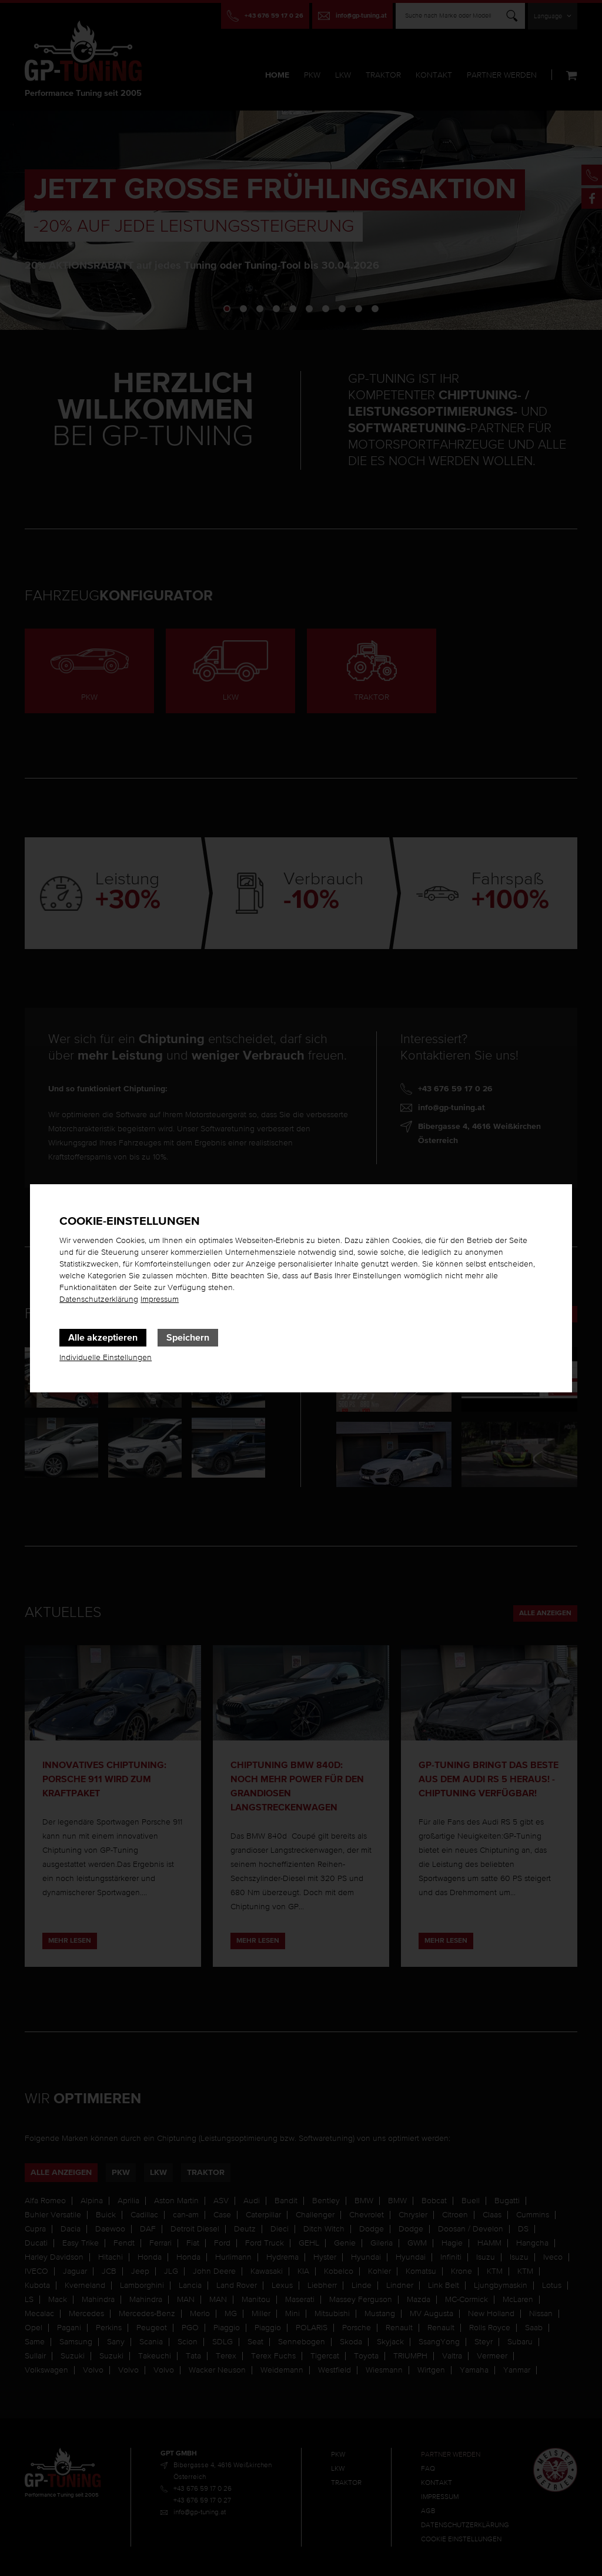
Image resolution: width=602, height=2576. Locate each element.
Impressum (160, 1299)
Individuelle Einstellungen (105, 1358)
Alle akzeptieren (103, 1337)
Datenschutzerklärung (98, 1299)
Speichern (187, 1337)
